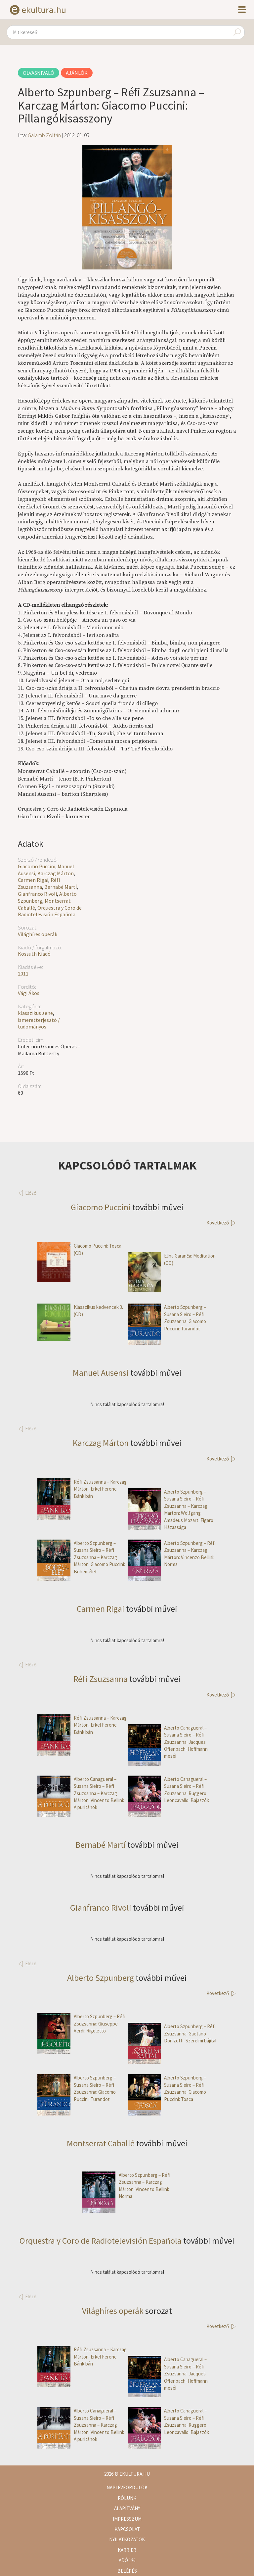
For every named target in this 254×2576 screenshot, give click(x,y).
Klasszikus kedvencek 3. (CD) (80, 1311)
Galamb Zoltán (44, 135)
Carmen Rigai (33, 880)
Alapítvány (127, 2508)
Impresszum (127, 2519)
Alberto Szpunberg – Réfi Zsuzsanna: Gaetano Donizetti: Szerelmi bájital (172, 2033)
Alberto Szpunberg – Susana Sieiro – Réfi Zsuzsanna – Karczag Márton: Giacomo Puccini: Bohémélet (81, 1557)
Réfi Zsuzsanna (39, 883)
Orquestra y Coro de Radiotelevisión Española (50, 911)
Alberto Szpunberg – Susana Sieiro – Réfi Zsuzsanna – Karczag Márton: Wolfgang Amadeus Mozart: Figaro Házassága (170, 1509)
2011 (23, 973)
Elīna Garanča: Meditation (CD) (172, 1259)
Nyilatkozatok (127, 2539)
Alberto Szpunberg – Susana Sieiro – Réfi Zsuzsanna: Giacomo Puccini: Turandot (167, 1318)
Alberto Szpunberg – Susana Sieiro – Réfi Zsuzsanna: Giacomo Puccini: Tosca (167, 2088)
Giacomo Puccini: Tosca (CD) (79, 1249)
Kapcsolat (127, 2529)
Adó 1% (127, 2560)
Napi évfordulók (127, 2487)
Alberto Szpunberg (100, 1977)
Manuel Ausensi (101, 1372)
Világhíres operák (37, 934)
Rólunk (127, 2498)
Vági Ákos (28, 993)
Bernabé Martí (60, 886)
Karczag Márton (55, 873)
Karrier (127, 2550)
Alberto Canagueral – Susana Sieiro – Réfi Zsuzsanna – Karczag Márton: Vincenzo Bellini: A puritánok (80, 1793)
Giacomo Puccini (36, 866)
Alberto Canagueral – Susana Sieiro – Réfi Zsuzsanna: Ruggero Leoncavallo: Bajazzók (168, 1790)
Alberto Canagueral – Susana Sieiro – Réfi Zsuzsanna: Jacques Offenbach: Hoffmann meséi (168, 1742)
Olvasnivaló (38, 73)
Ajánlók (77, 73)
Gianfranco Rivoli (37, 893)
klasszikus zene (35, 1013)
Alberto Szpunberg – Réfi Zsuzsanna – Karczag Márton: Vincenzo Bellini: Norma (172, 1554)
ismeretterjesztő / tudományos (39, 1023)
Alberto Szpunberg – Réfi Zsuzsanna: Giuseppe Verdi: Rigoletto (81, 2023)
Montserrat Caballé (101, 2143)
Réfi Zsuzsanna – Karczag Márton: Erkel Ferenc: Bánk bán (82, 1489)
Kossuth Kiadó (34, 953)
